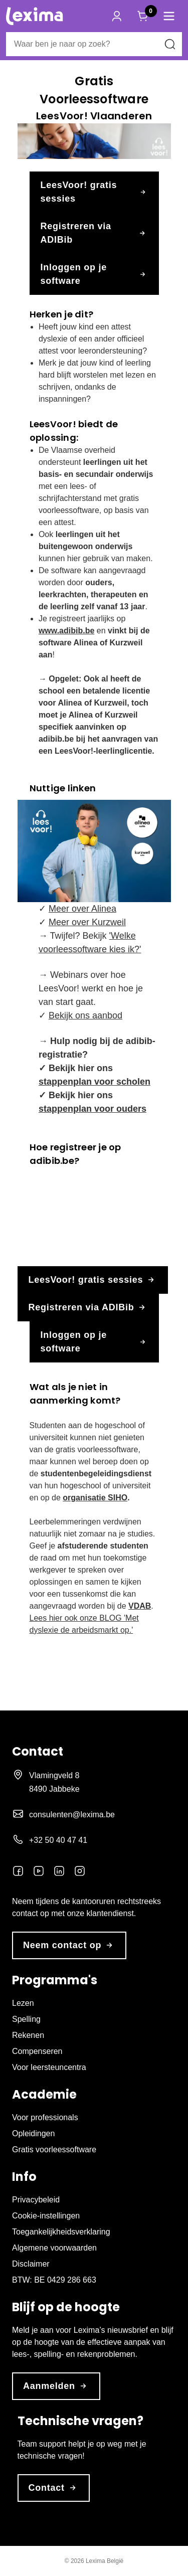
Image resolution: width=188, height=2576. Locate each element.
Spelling (26, 2019)
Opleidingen (33, 2133)
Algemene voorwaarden (54, 2248)
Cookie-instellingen (46, 2215)
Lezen (23, 2003)
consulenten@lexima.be (72, 1814)
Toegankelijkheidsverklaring (61, 2231)
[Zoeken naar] (170, 44)
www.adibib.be (66, 630)
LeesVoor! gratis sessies (94, 192)
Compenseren (37, 2051)
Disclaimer (31, 2264)
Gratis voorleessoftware (54, 2149)
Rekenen (28, 2035)
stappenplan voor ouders (92, 1109)
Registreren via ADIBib (94, 233)
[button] (169, 16)
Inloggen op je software (94, 274)
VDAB (139, 1606)
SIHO (117, 1497)
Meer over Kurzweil (87, 922)
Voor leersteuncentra (49, 2067)
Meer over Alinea (82, 909)
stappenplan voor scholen (94, 1082)
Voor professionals (45, 2117)
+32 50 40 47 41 (58, 1840)
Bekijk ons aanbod (85, 1015)
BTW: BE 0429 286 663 (54, 2280)
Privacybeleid (36, 2199)
